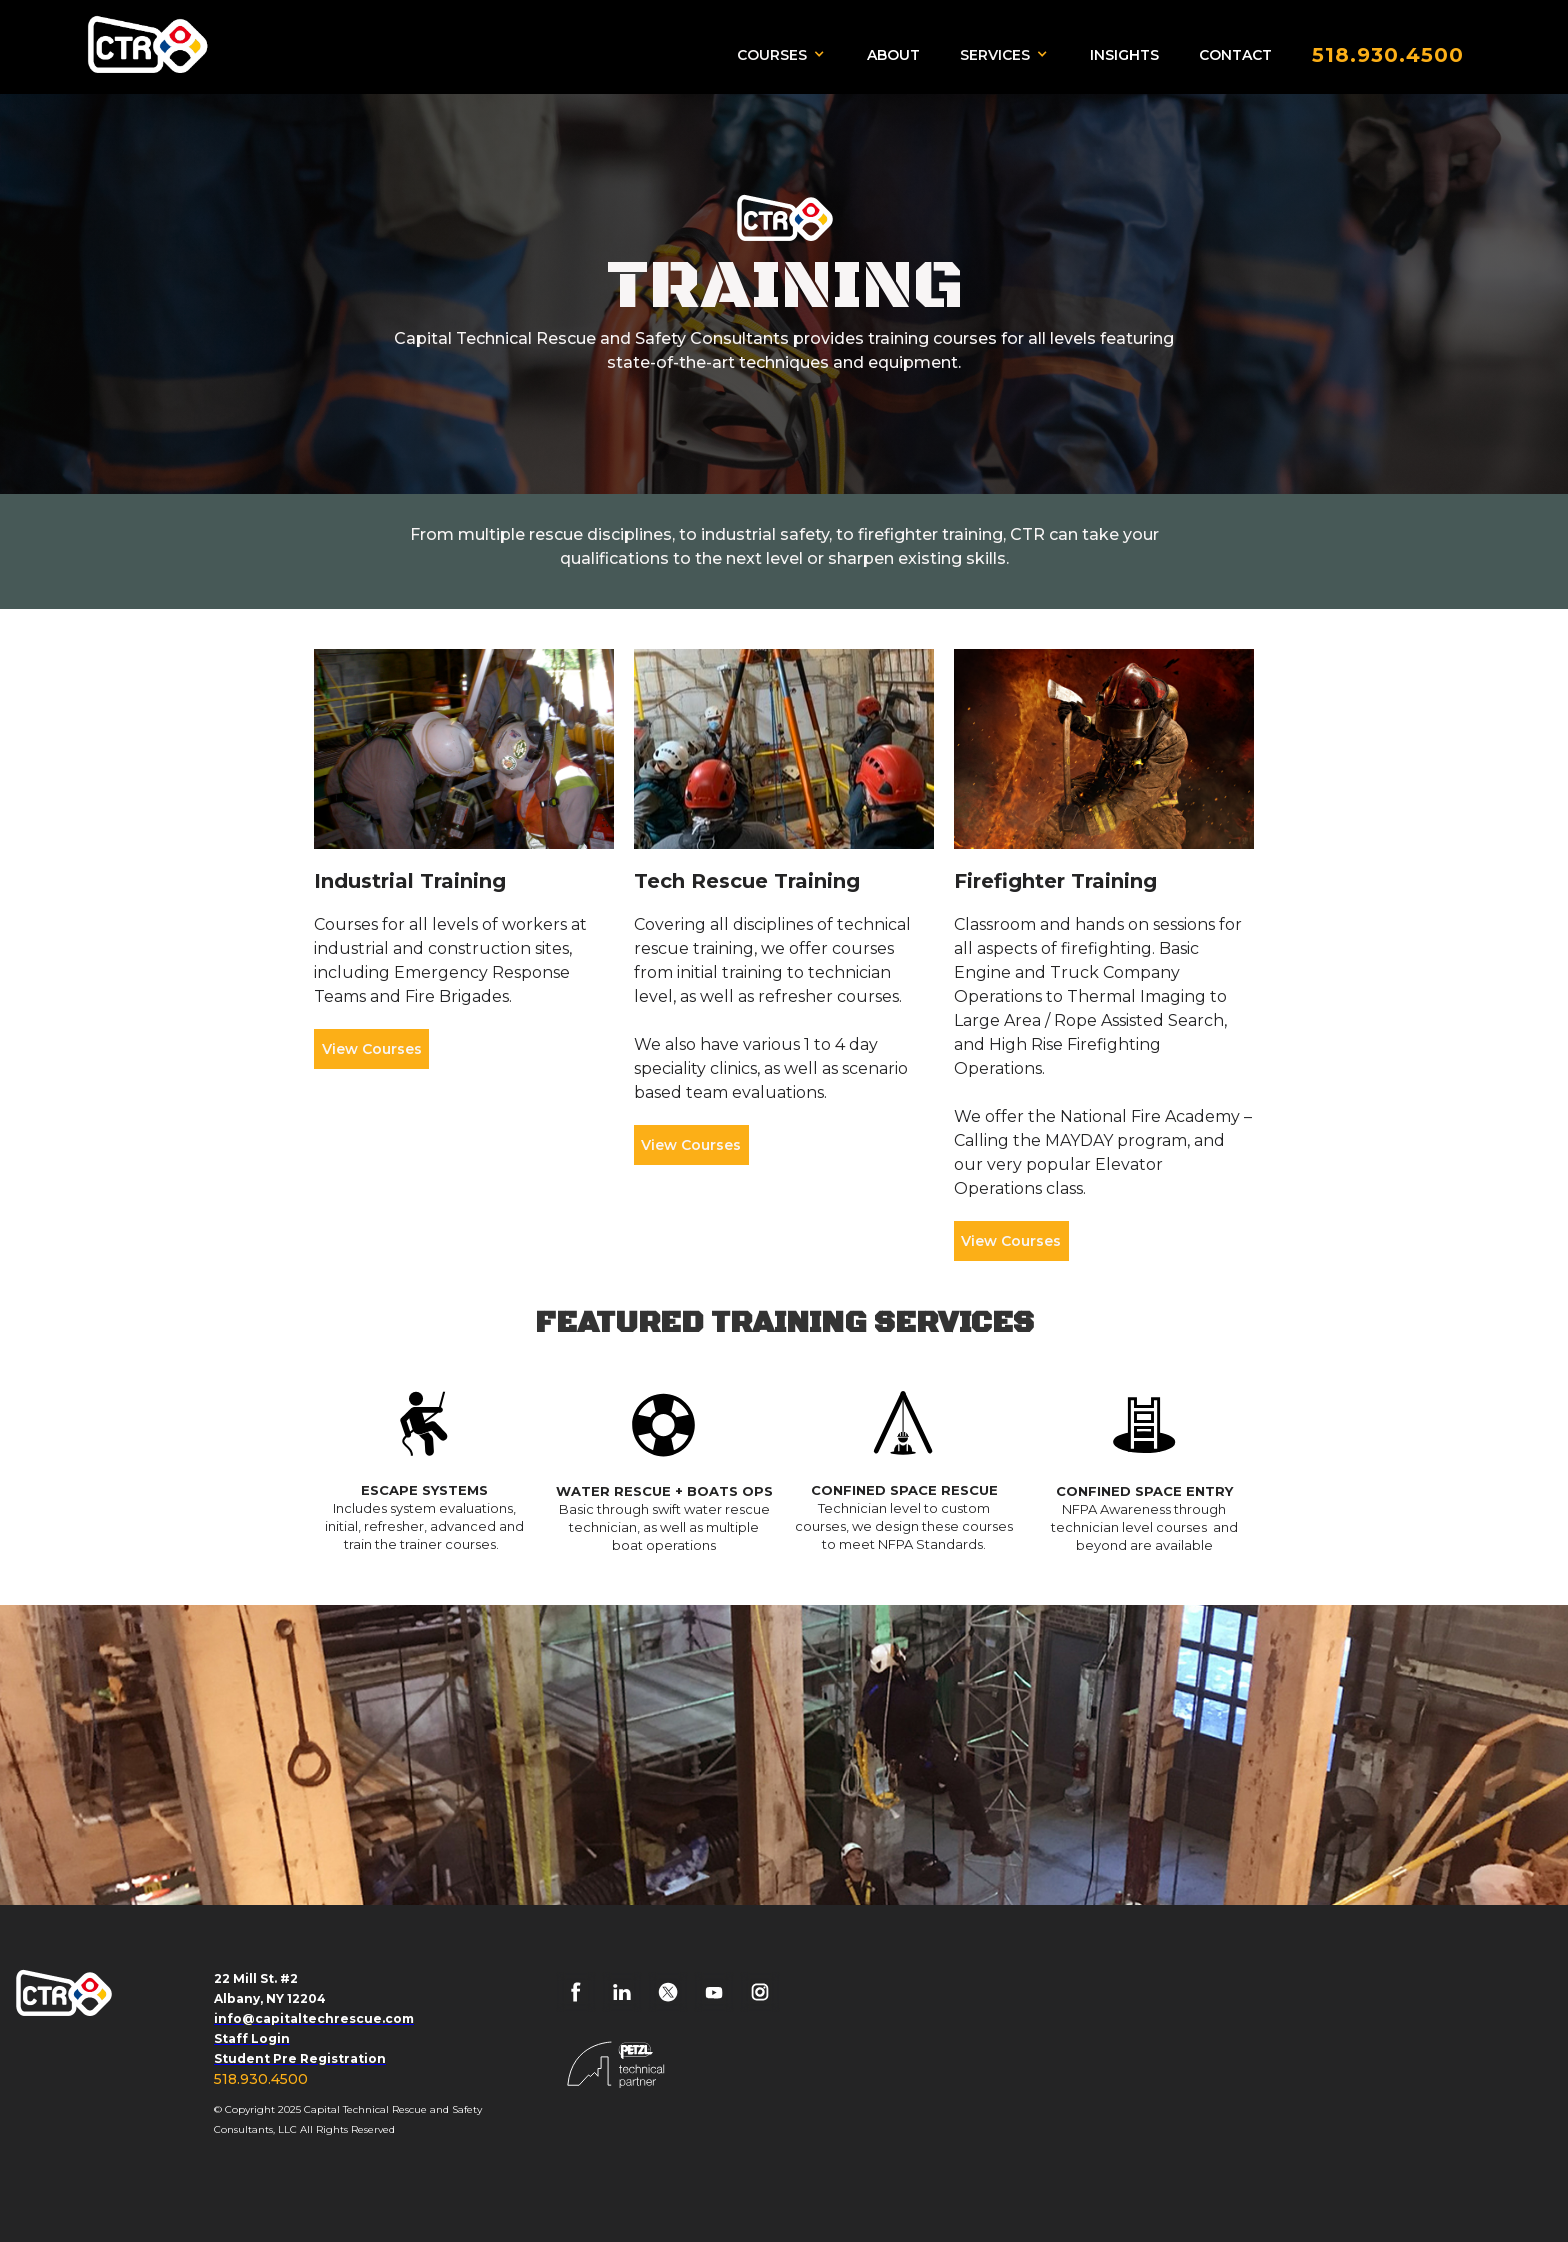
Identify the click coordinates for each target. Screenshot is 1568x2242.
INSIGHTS (1124, 55)
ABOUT (893, 55)
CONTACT (1235, 55)
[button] (786, 54)
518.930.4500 (261, 2079)
